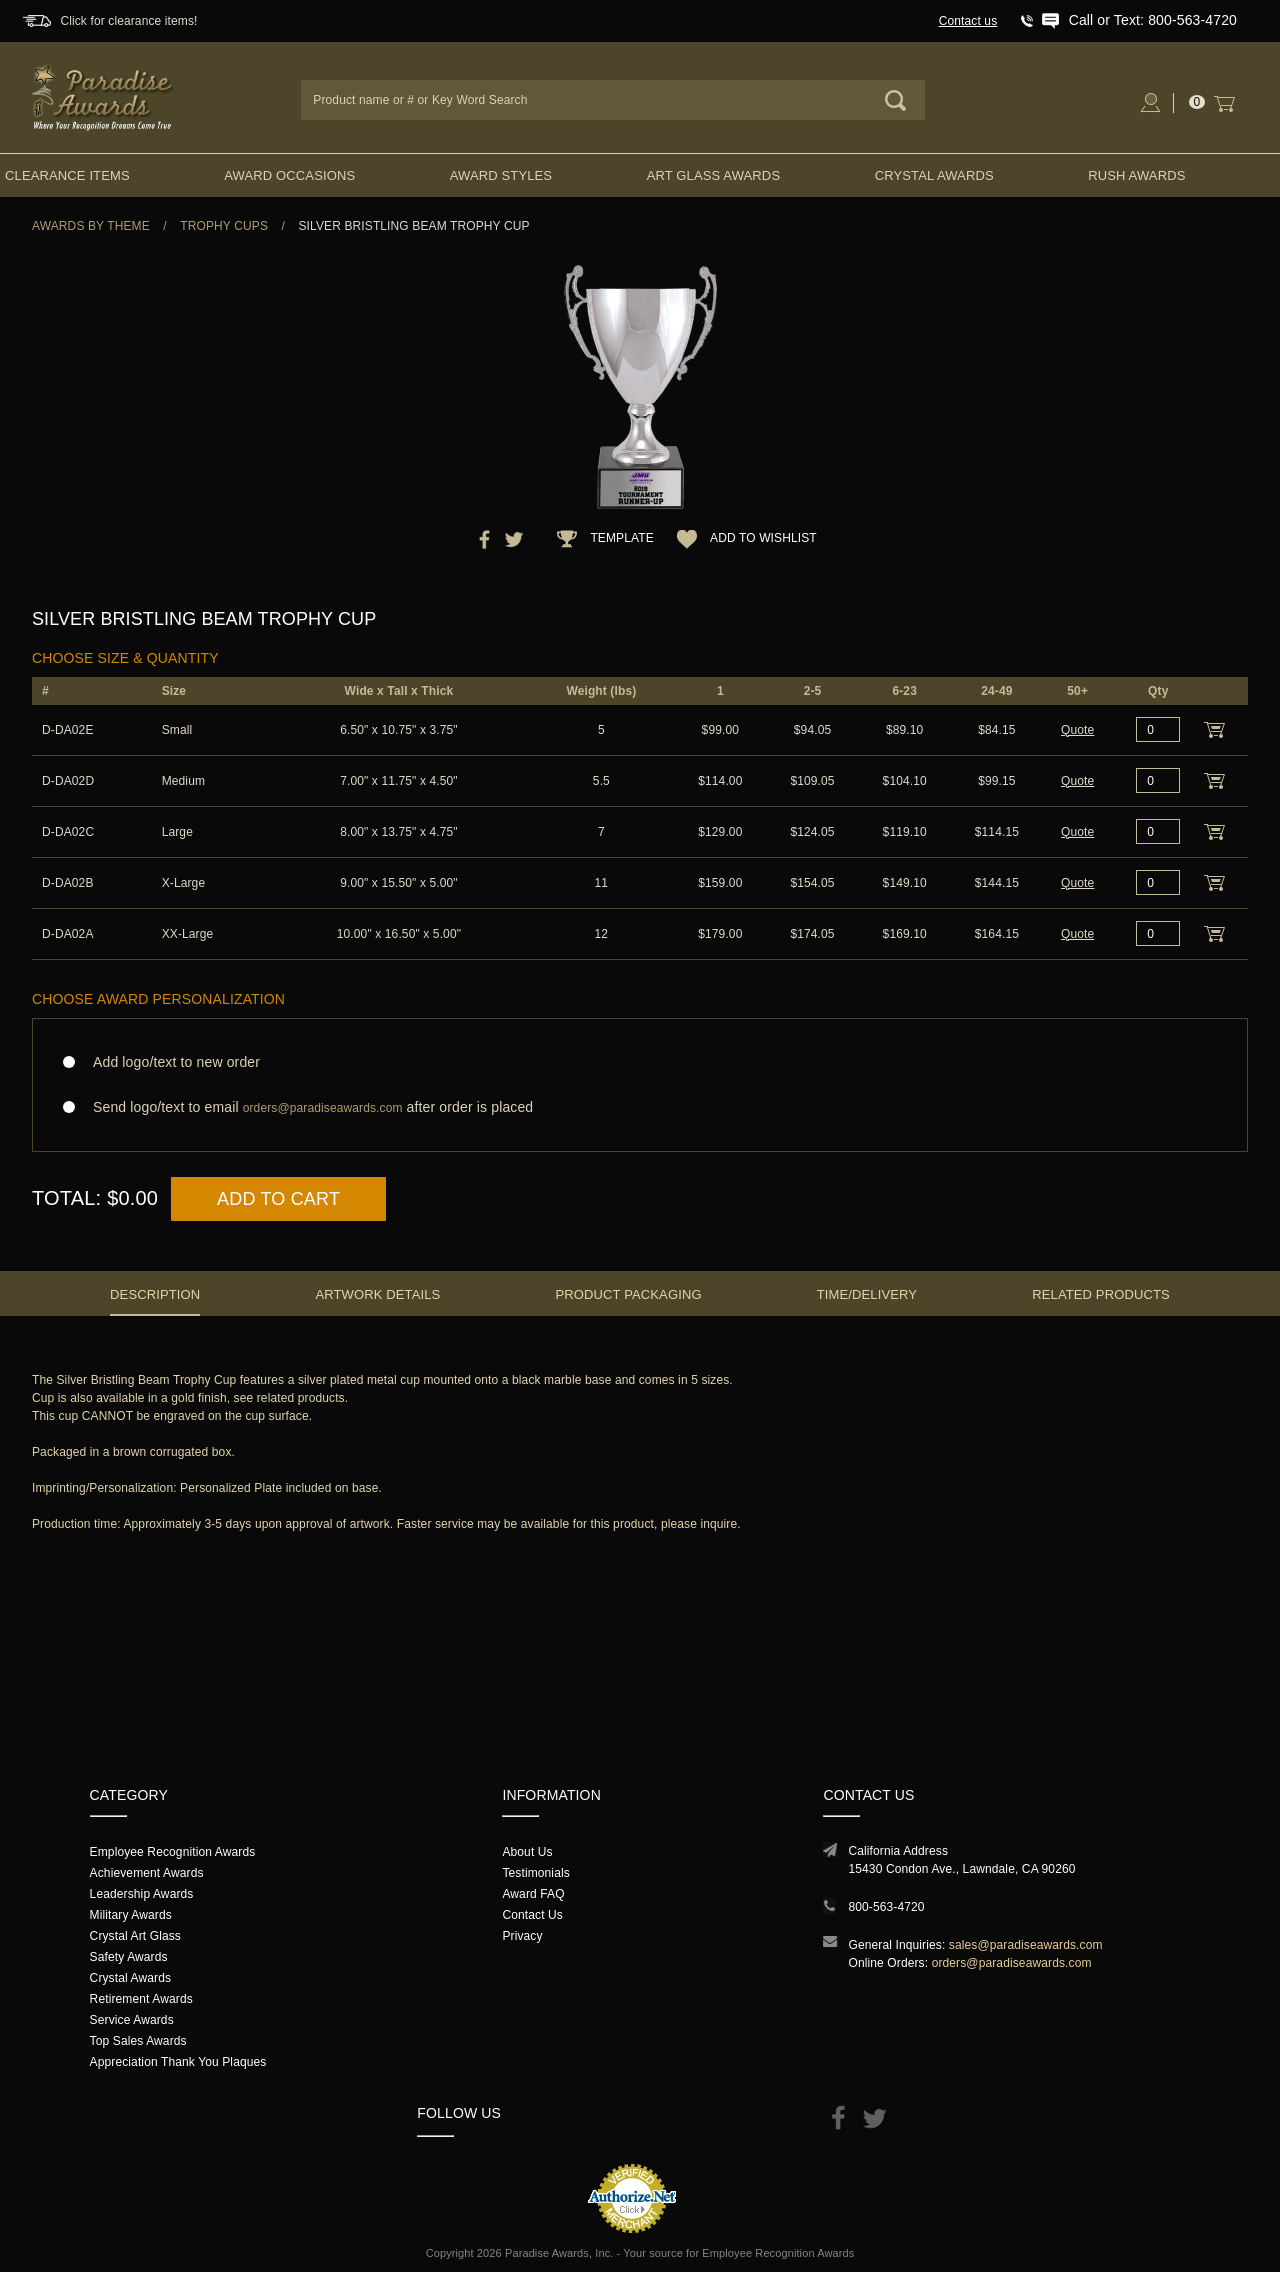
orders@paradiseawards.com (1012, 1963)
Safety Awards (129, 1957)
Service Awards (132, 2020)
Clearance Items (67, 175)
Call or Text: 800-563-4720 (1153, 20)
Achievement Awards (147, 1873)
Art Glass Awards (714, 175)
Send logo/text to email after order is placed (640, 1107)
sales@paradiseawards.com (1026, 1945)
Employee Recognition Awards (173, 1852)
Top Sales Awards (138, 2041)
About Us (527, 1852)
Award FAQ (533, 1894)
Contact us (968, 21)
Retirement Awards (141, 1999)
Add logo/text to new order (170, 1062)
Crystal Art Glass (135, 1936)
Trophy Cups (224, 226)
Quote (1077, 730)
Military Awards (131, 1915)
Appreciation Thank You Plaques (178, 2062)
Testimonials (535, 1873)
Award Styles (501, 175)
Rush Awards (1136, 175)
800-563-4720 (886, 1907)
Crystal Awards (934, 175)
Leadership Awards (142, 1894)
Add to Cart (278, 1199)
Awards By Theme (91, 226)
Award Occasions (289, 175)
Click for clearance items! (128, 21)
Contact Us (532, 1915)
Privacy (522, 1936)
